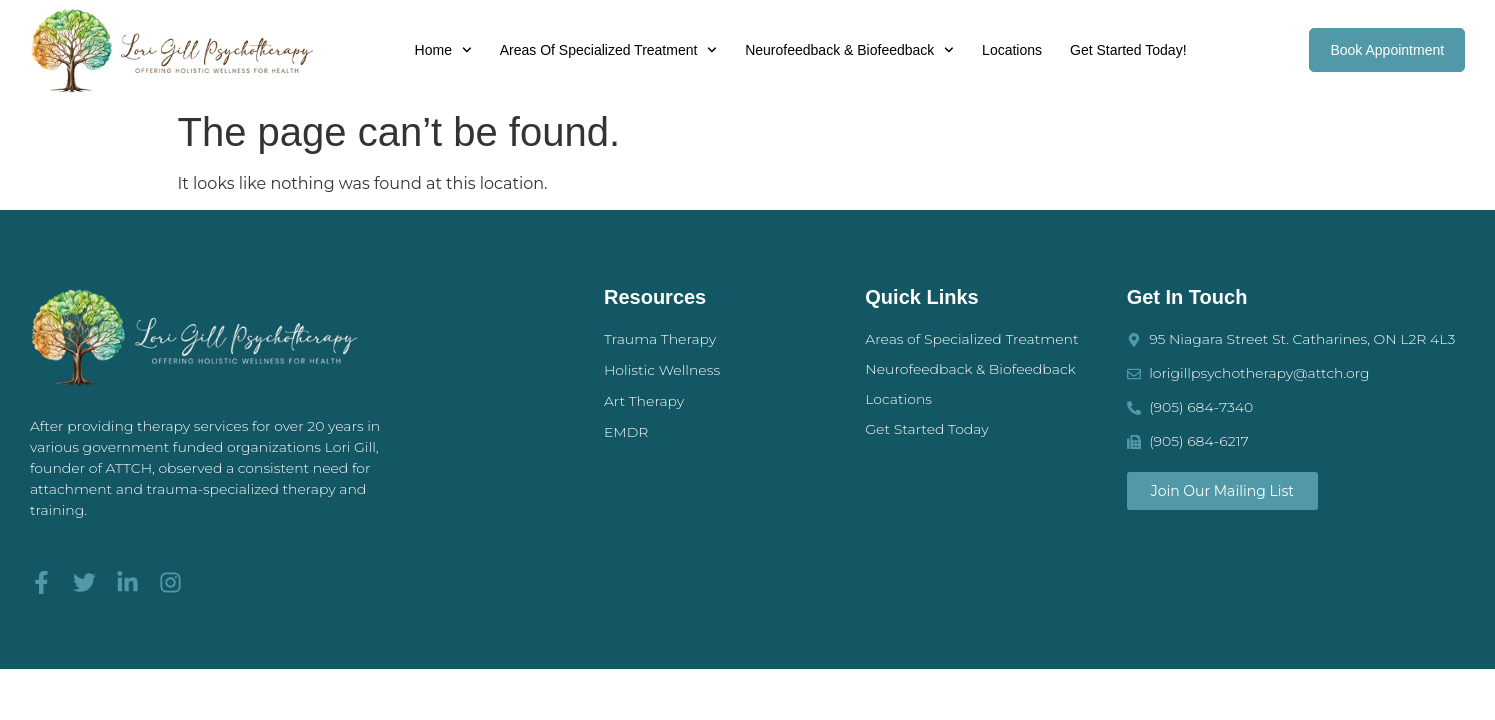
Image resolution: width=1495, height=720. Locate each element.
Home (443, 50)
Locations (1012, 50)
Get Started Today (926, 429)
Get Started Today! (1128, 50)
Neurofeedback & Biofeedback (849, 50)
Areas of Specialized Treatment (608, 50)
